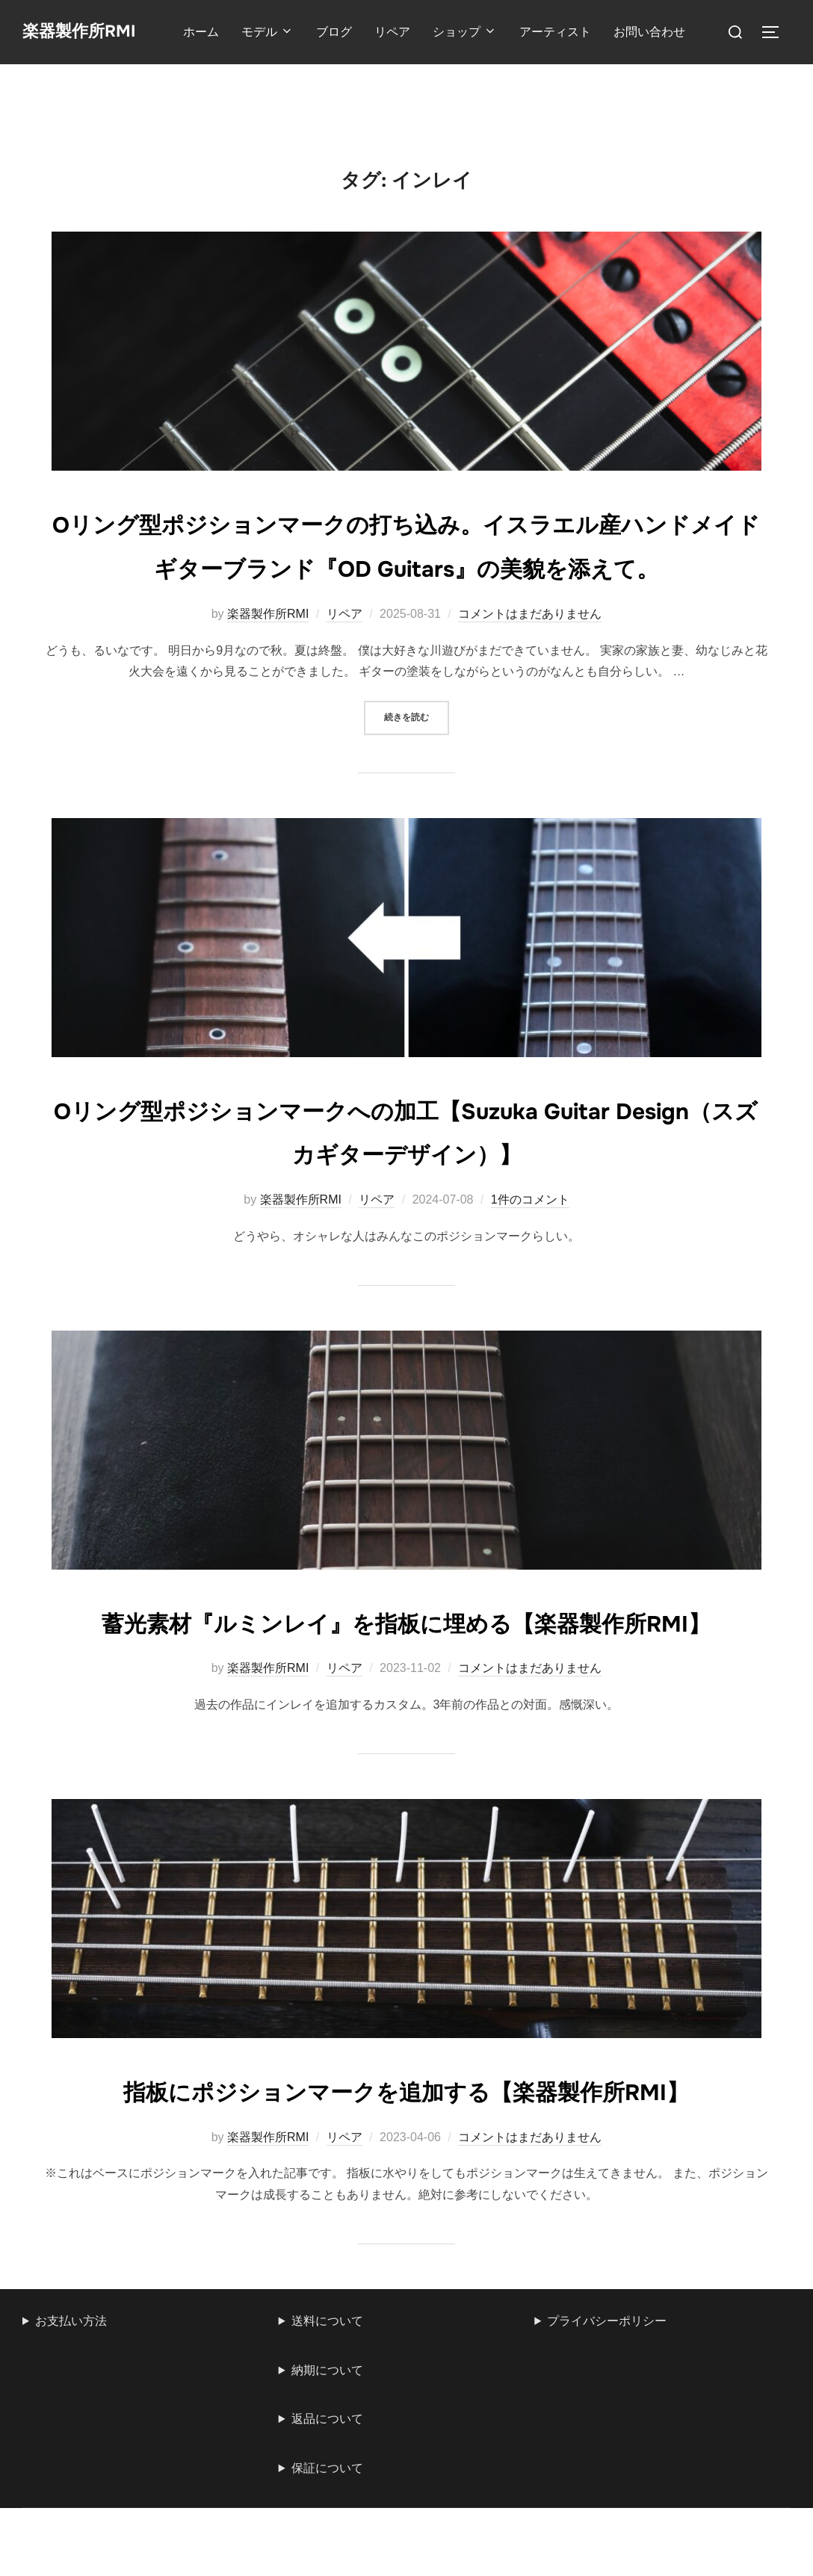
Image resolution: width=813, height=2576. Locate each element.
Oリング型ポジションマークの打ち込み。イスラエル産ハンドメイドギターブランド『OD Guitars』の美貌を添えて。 (405, 566)
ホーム (211, 32)
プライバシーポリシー (607, 2452)
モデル (278, 32)
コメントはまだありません (530, 657)
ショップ (475, 32)
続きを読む (416, 760)
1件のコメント (530, 1243)
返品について (327, 2551)
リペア (403, 32)
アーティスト (566, 32)
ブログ (344, 32)
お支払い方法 (71, 2452)
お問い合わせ (660, 32)
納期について (327, 2501)
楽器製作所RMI (89, 31)
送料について (327, 2452)
